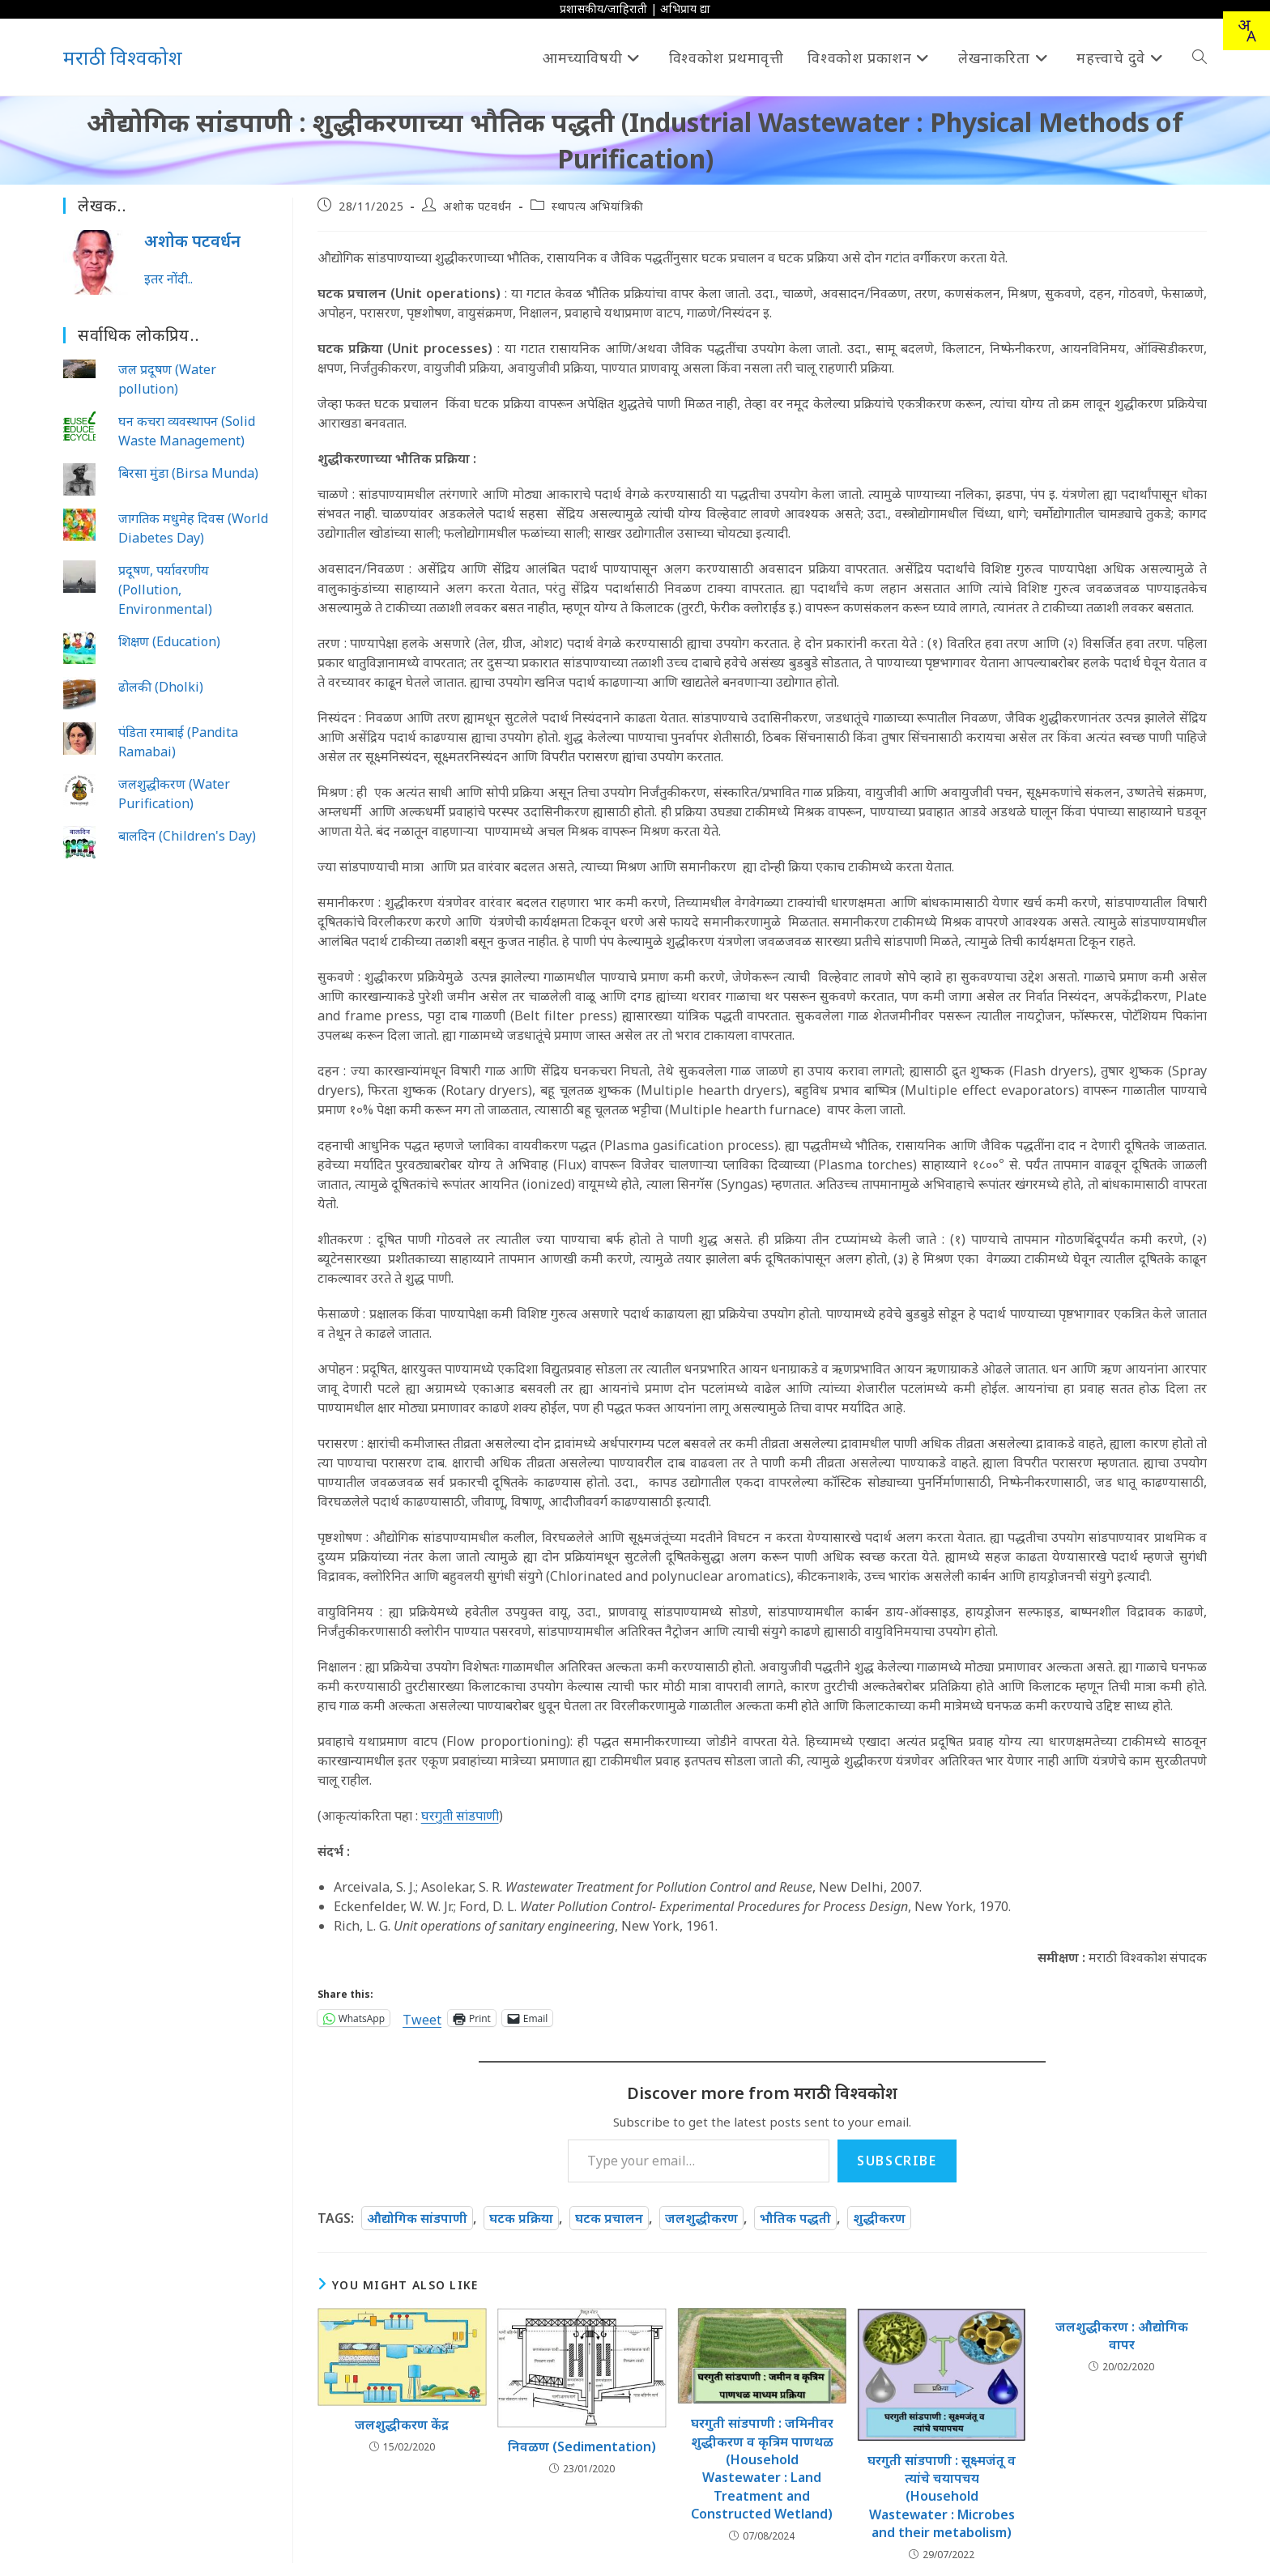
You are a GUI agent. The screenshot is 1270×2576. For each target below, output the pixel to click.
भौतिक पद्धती (795, 2218)
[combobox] (1246, 31)
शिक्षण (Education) (169, 641)
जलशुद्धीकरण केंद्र (402, 2424)
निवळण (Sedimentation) (582, 2446)
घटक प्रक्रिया (521, 2218)
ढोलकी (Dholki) (160, 687)
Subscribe (896, 2160)
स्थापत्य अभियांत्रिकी (598, 206)
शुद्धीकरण (879, 2218)
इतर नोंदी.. (168, 278)
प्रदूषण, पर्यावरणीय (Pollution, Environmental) (165, 589)
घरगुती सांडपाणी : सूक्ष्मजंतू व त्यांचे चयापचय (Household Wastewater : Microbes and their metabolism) (941, 2496)
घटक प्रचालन (609, 2218)
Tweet (422, 2018)
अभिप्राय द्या (685, 8)
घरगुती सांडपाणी (460, 1815)
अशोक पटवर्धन (477, 206)
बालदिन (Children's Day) (187, 836)
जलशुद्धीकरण (701, 2218)
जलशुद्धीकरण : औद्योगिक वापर (1121, 2335)
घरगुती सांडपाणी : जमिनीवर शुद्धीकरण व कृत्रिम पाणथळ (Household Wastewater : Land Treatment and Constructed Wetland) (762, 2468)
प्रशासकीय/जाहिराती (603, 8)
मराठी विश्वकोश (122, 57)
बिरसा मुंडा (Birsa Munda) (188, 473)
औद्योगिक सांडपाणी (417, 2218)
